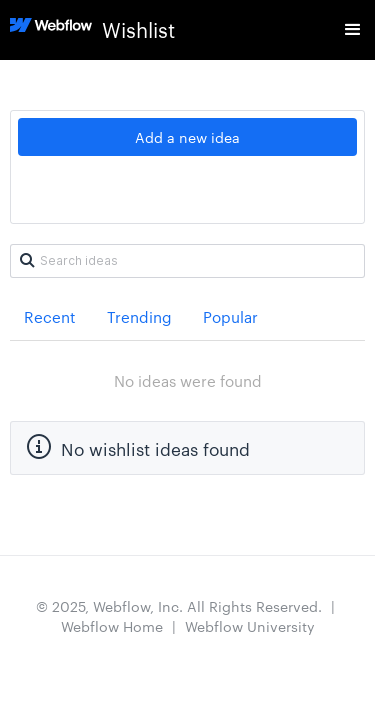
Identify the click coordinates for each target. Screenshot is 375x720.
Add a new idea (187, 137)
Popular (230, 316)
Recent (50, 316)
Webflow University (250, 626)
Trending (139, 316)
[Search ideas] (187, 261)
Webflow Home (112, 626)
